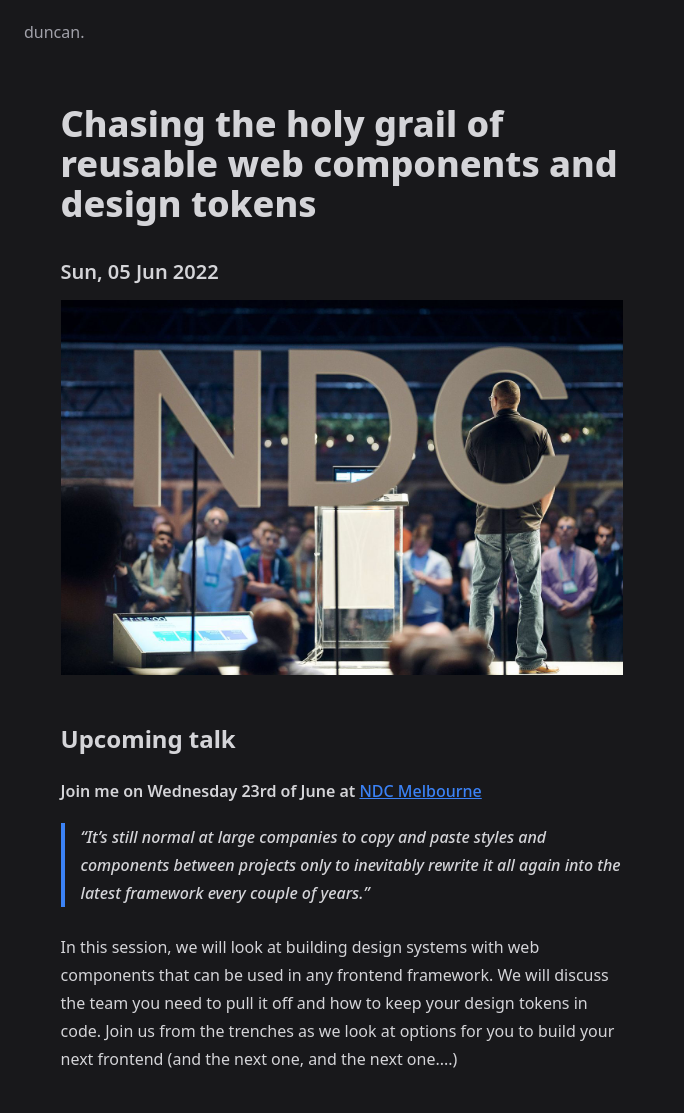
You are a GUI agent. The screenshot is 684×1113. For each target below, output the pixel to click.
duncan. (54, 32)
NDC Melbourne (420, 791)
